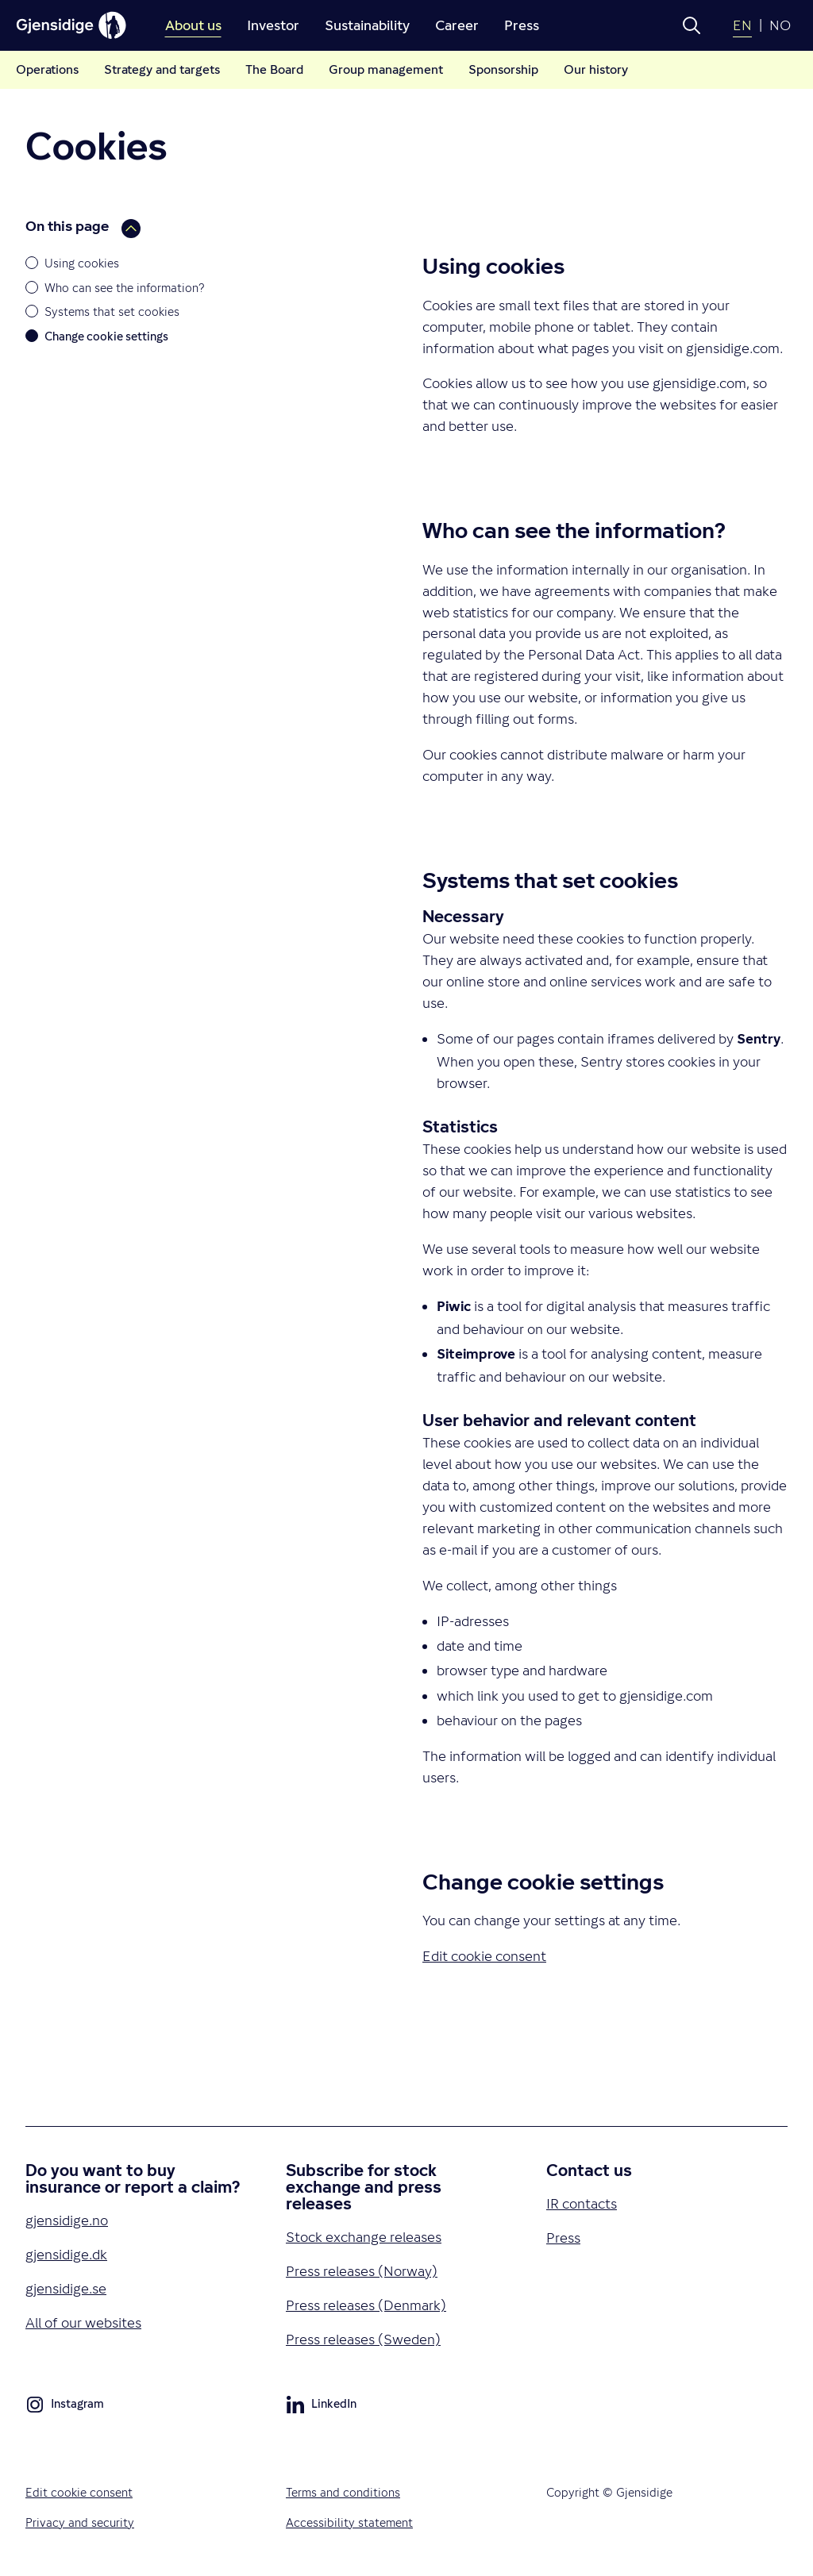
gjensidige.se (65, 2288)
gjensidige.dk (66, 2254)
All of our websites (83, 2322)
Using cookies (81, 263)
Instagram (64, 2407)
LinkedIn (321, 2407)
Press (563, 2237)
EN (742, 25)
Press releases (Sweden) (363, 2339)
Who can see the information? (124, 287)
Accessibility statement (349, 2522)
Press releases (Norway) (361, 2271)
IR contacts (581, 2203)
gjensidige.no (66, 2220)
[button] (691, 25)
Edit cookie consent (79, 2492)
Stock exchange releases (363, 2236)
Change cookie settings (106, 336)
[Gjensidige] (71, 25)
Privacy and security (79, 2522)
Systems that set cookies (111, 311)
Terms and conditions (343, 2492)
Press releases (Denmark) (366, 2305)
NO (780, 25)
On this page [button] (83, 227)
